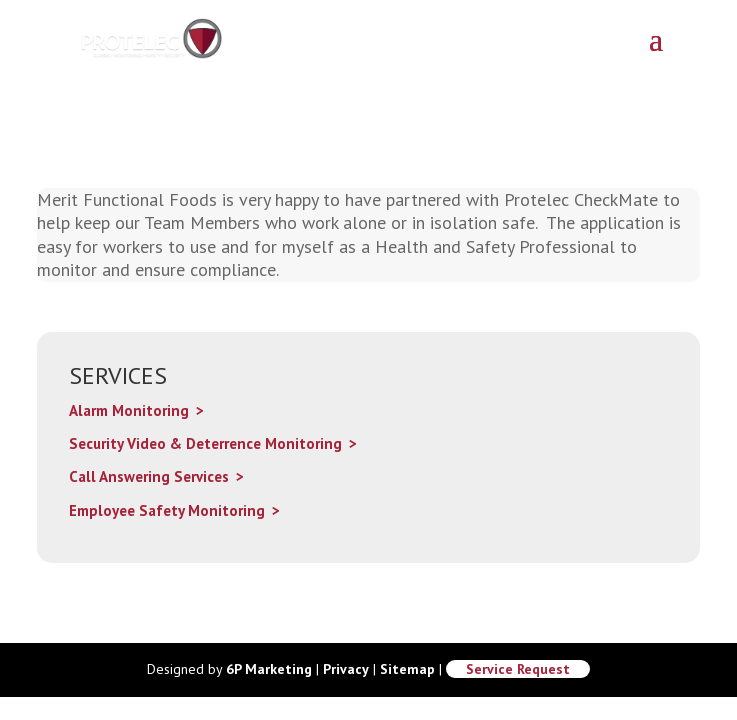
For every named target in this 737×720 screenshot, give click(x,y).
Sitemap (407, 669)
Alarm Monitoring (129, 410)
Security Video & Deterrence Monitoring (205, 443)
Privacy (346, 669)
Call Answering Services (149, 476)
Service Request (518, 669)
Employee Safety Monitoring (167, 510)
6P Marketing (269, 669)
